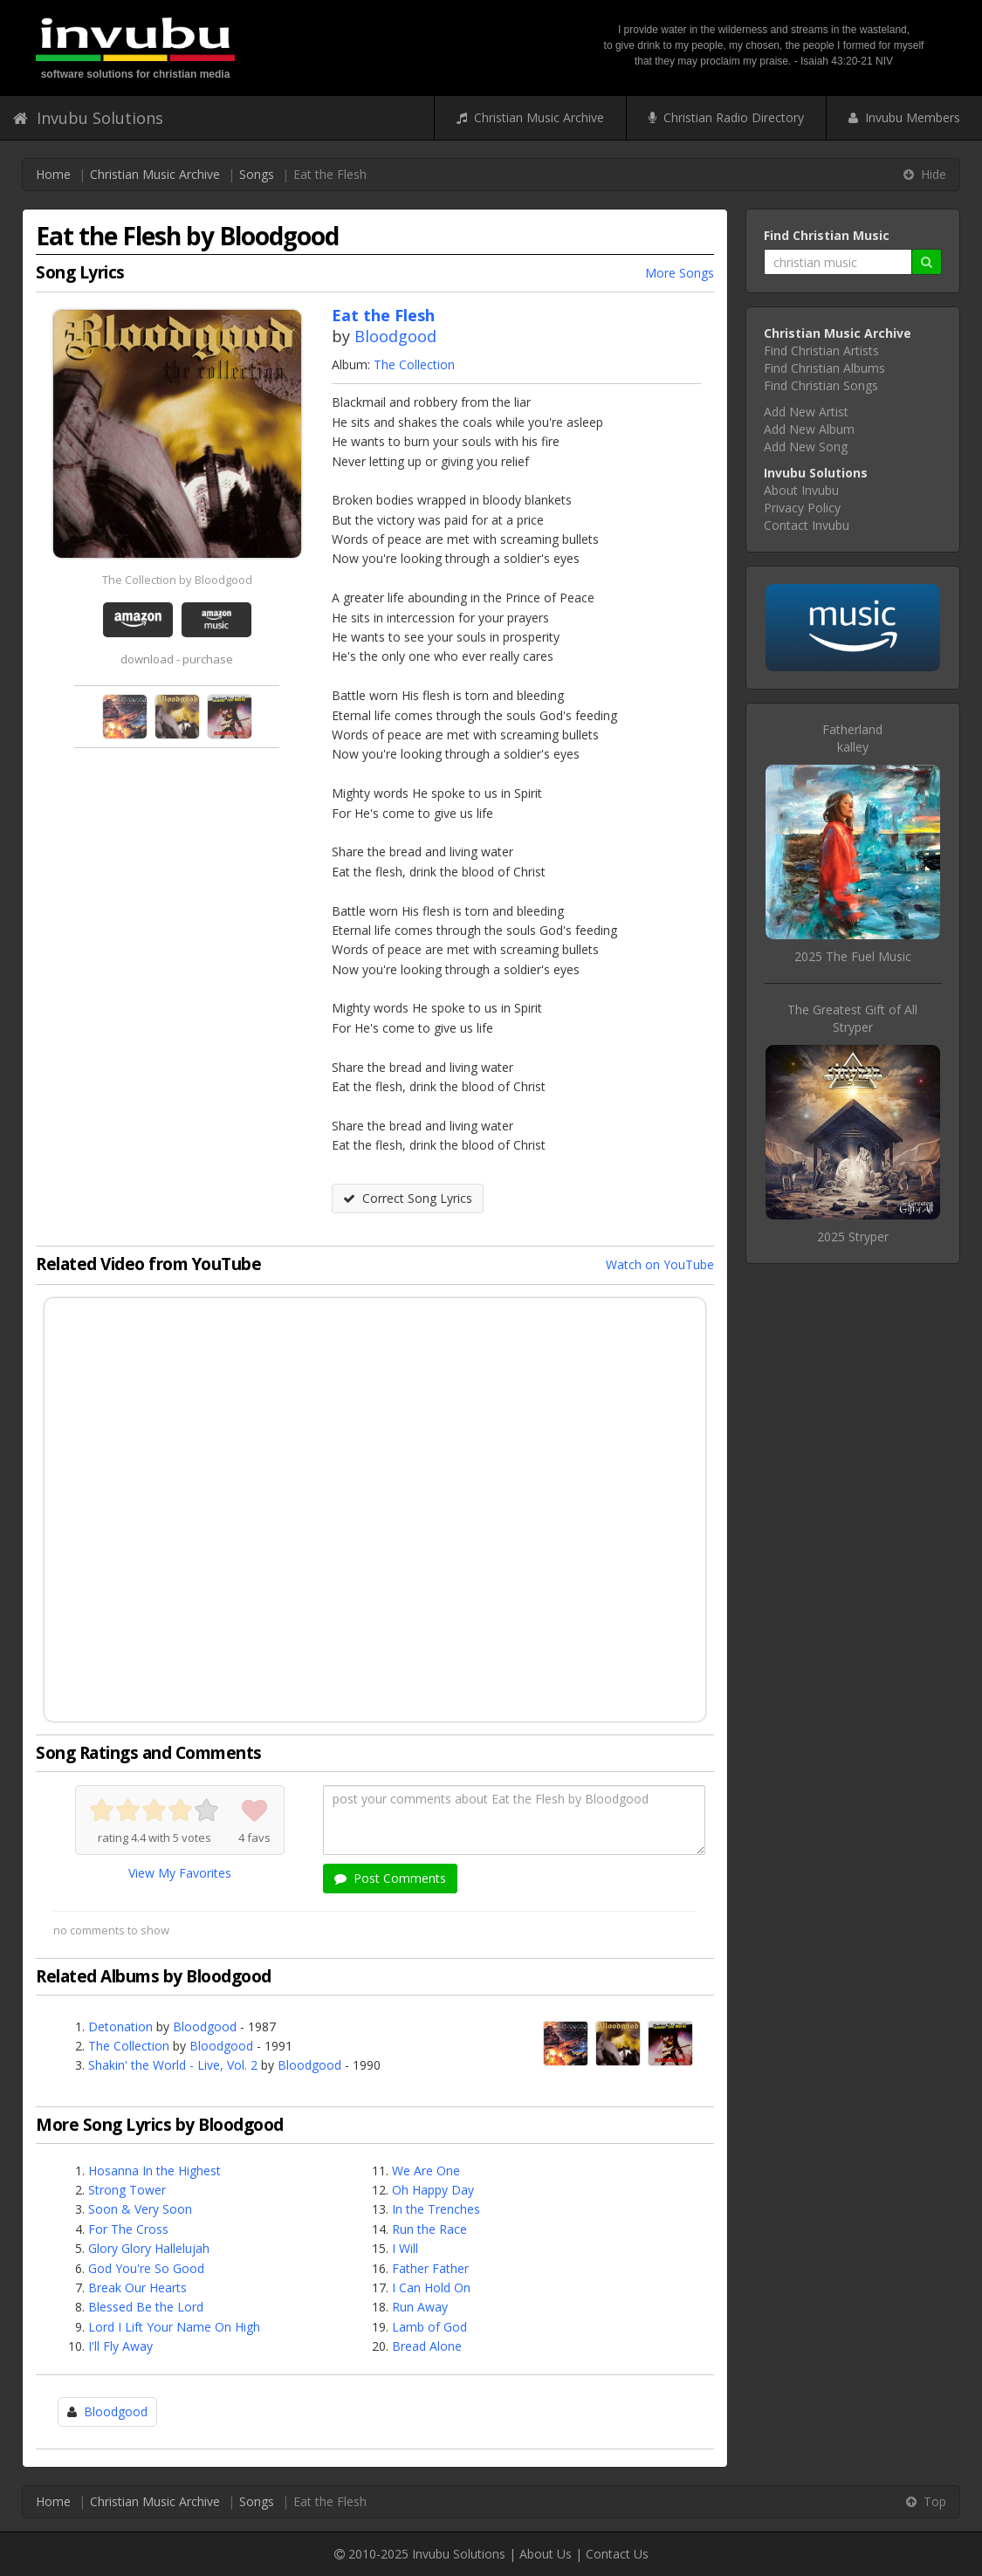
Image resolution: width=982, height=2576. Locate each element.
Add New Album (809, 429)
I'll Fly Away (120, 2346)
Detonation (120, 2026)
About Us (545, 2553)
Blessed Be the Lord (145, 2306)
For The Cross (128, 2229)
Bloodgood (395, 336)
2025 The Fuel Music (852, 956)
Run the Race (429, 2229)
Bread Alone (427, 2346)
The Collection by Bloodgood (177, 579)
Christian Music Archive (530, 117)
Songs (256, 174)
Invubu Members (904, 117)
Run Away (420, 2306)
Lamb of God (429, 2326)
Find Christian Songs (821, 385)
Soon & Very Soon (140, 2209)
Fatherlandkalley (852, 738)
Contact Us (617, 2553)
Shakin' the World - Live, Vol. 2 (173, 2065)
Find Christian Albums (824, 368)
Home (53, 174)
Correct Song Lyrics (407, 1198)
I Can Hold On (431, 2287)
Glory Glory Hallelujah (148, 2248)
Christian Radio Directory (726, 117)
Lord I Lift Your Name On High (174, 2326)
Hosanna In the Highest (154, 2170)
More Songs (679, 272)
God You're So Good (146, 2268)
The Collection (414, 364)
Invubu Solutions (88, 117)
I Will (405, 2248)
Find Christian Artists (821, 350)
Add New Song (806, 446)
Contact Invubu (806, 525)
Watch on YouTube (660, 1264)
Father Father (430, 2268)
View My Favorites (179, 1873)
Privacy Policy (802, 507)
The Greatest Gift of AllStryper (852, 1018)
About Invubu (801, 490)
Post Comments (390, 1878)
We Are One (426, 2170)
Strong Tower (127, 2189)
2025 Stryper (853, 1236)
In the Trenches (436, 2209)
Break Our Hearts (137, 2287)
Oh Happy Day (433, 2189)
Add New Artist (806, 411)
